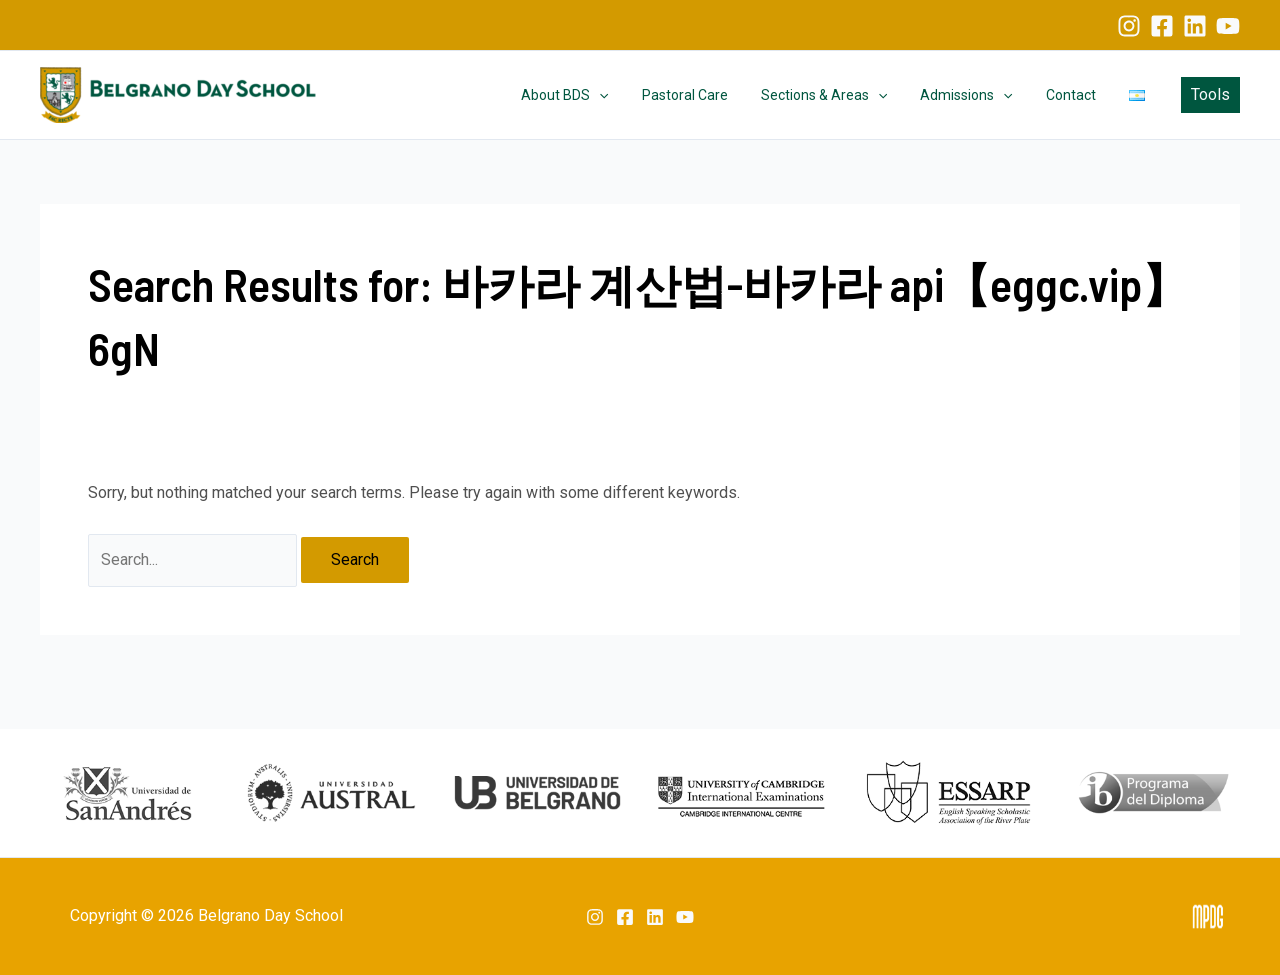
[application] (627, 95)
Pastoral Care (707, 95)
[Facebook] (1162, 26)
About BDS (592, 95)
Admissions (979, 95)
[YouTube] (1228, 26)
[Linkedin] (1195, 26)
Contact (1078, 95)
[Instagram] (1129, 26)
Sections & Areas (841, 95)
